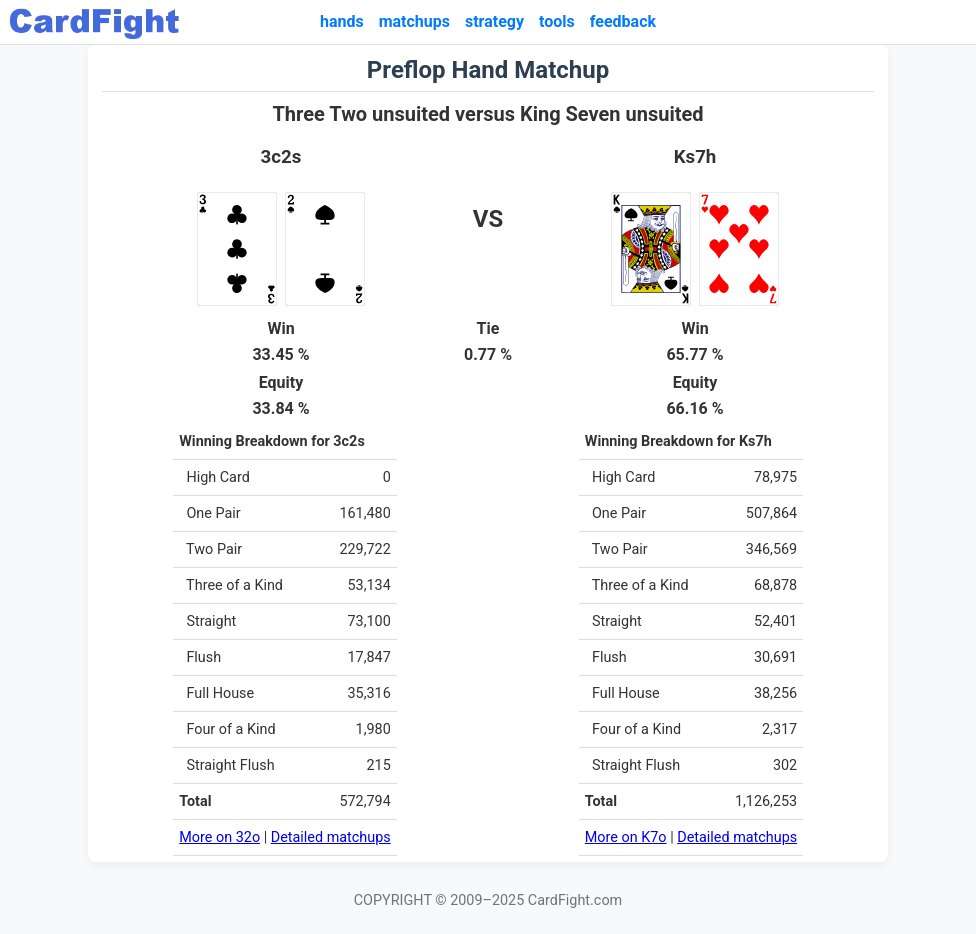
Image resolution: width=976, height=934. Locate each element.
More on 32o (219, 837)
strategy (494, 21)
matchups (414, 21)
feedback (623, 21)
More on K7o (626, 837)
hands (342, 21)
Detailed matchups (331, 837)
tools (557, 21)
